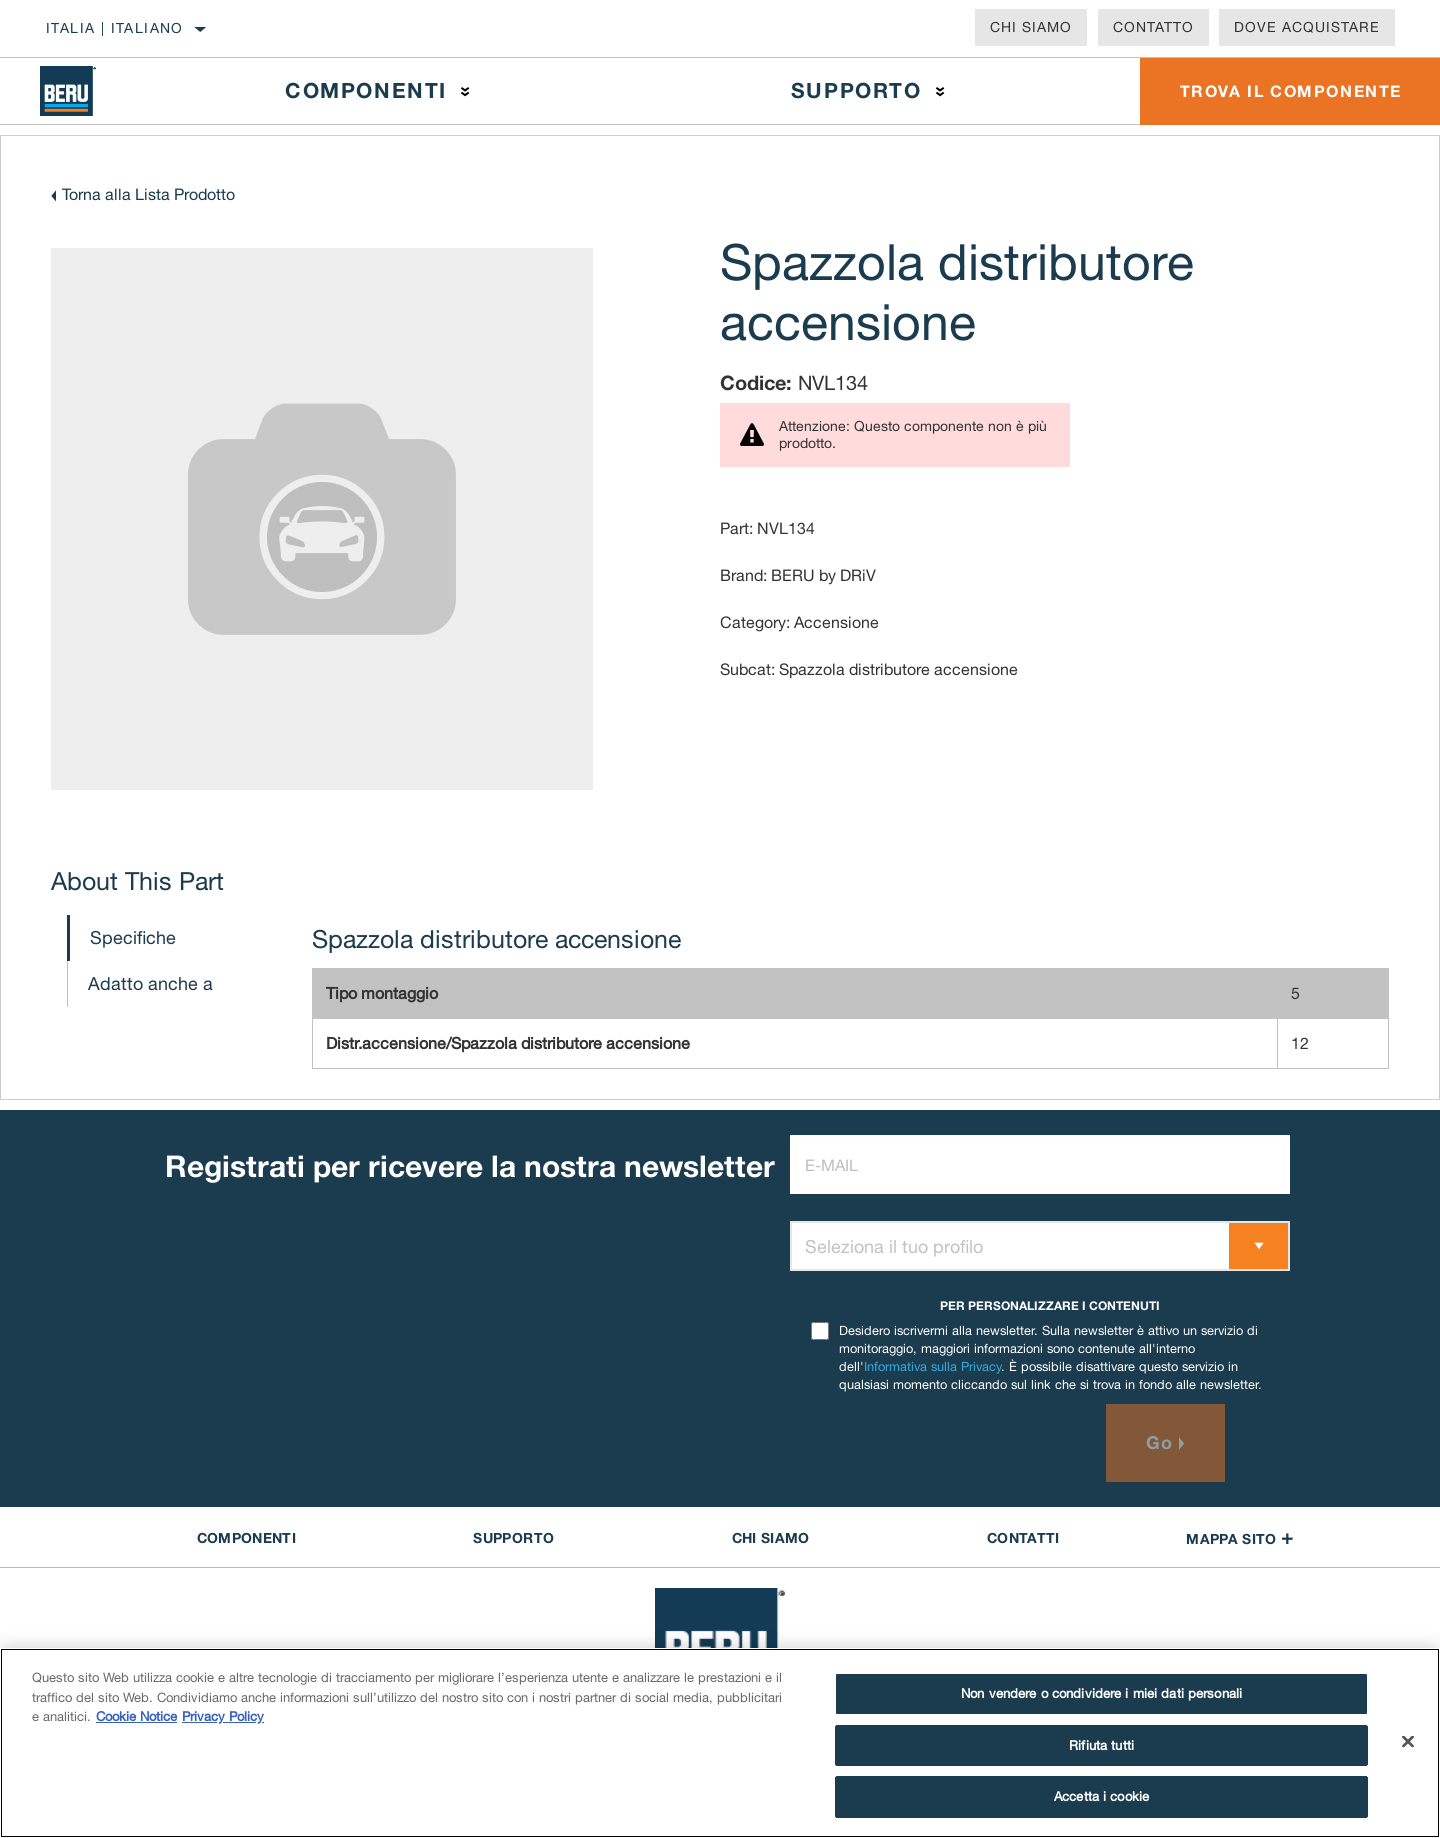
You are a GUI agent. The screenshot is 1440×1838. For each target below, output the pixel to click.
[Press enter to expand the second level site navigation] (465, 91)
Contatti (1023, 1537)
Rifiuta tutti (1101, 1745)
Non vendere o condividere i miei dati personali (1101, 1693)
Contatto (1153, 27)
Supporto (856, 90)
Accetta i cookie (1101, 1796)
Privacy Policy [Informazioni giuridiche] (223, 1716)
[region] (720, 1743)
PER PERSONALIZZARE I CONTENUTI (1050, 1305)
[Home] (84, 91)
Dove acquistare (1307, 27)
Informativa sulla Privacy (932, 1366)
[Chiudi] (1408, 1742)
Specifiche (133, 937)
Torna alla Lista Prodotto (148, 194)
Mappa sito (1240, 1538)
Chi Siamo (1031, 27)
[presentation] (942, 1443)
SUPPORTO (513, 1537)
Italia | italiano (115, 28)
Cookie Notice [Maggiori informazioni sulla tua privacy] (136, 1716)
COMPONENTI (247, 1537)
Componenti (366, 90)
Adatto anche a (150, 983)
